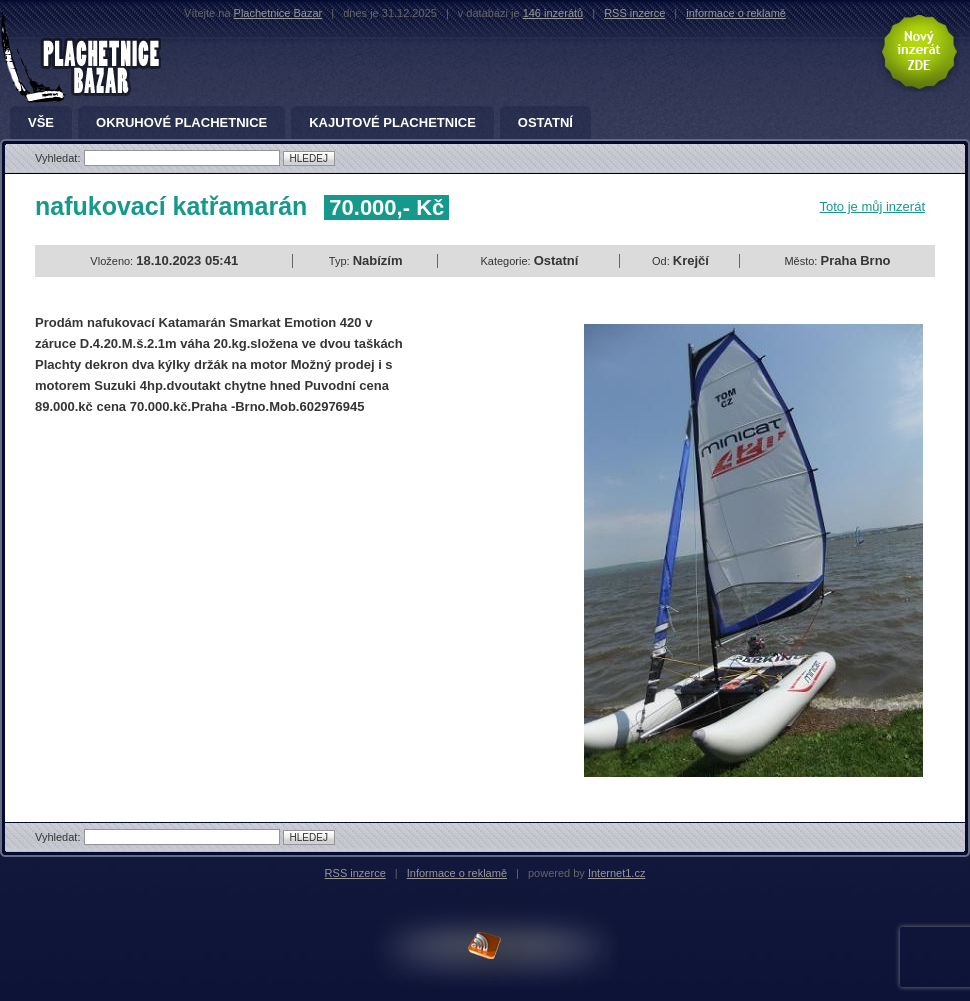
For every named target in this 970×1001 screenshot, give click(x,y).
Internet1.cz (616, 873)
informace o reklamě (736, 13)
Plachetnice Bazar (278, 13)
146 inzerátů (553, 13)
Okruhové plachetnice (181, 123)
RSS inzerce (634, 13)
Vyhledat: (59, 158)
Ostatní (545, 123)
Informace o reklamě (457, 873)
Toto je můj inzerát (873, 206)
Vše (41, 123)
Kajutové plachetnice (392, 123)
